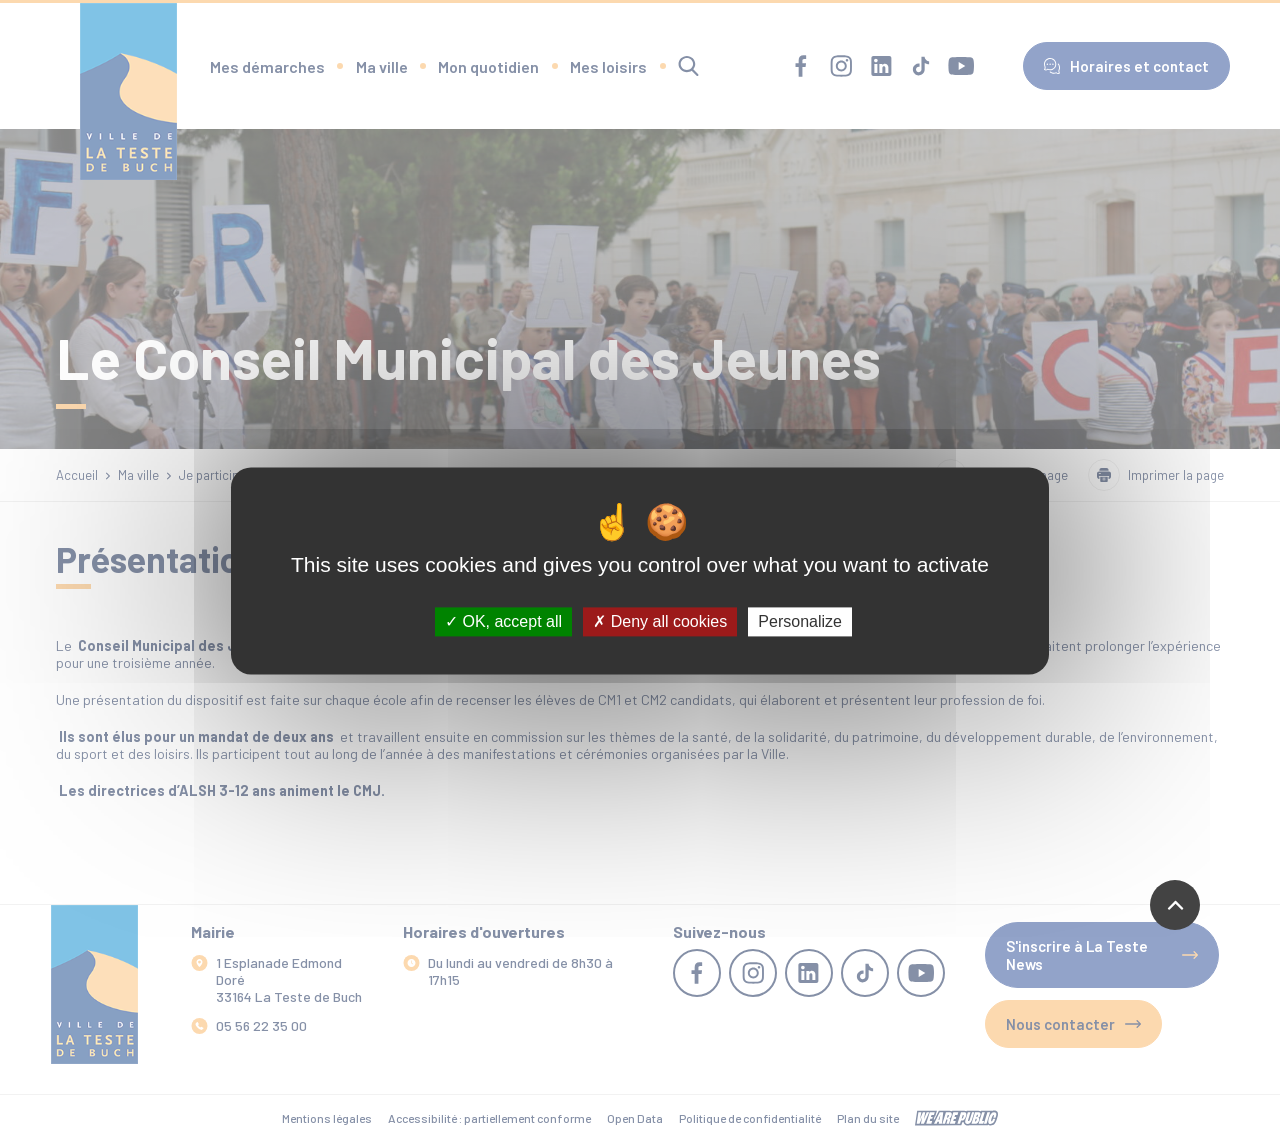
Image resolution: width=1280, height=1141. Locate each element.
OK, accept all (503, 621)
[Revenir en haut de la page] (1175, 905)
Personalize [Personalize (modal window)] (800, 621)
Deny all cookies (660, 621)
